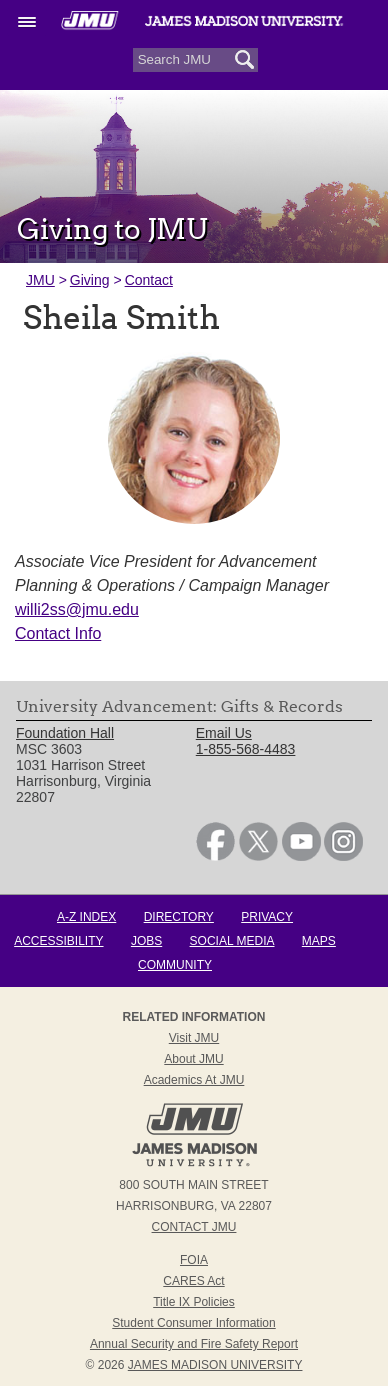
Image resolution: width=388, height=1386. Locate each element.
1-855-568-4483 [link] (246, 749)
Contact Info (58, 633)
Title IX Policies (194, 1302)
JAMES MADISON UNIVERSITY (215, 1365)
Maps (319, 941)
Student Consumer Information (193, 1323)
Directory (179, 917)
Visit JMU (194, 1038)
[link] (215, 856)
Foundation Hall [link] (65, 733)
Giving (90, 280)
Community (175, 965)
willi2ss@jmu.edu (77, 609)
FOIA (194, 1260)
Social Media (232, 941)
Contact (149, 280)
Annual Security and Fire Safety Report (194, 1344)
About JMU (193, 1059)
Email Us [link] (224, 733)
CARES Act (193, 1281)
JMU (40, 280)
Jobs (146, 941)
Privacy (267, 917)
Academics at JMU (194, 1080)
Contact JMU (194, 1227)
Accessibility (58, 941)
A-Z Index (86, 917)
